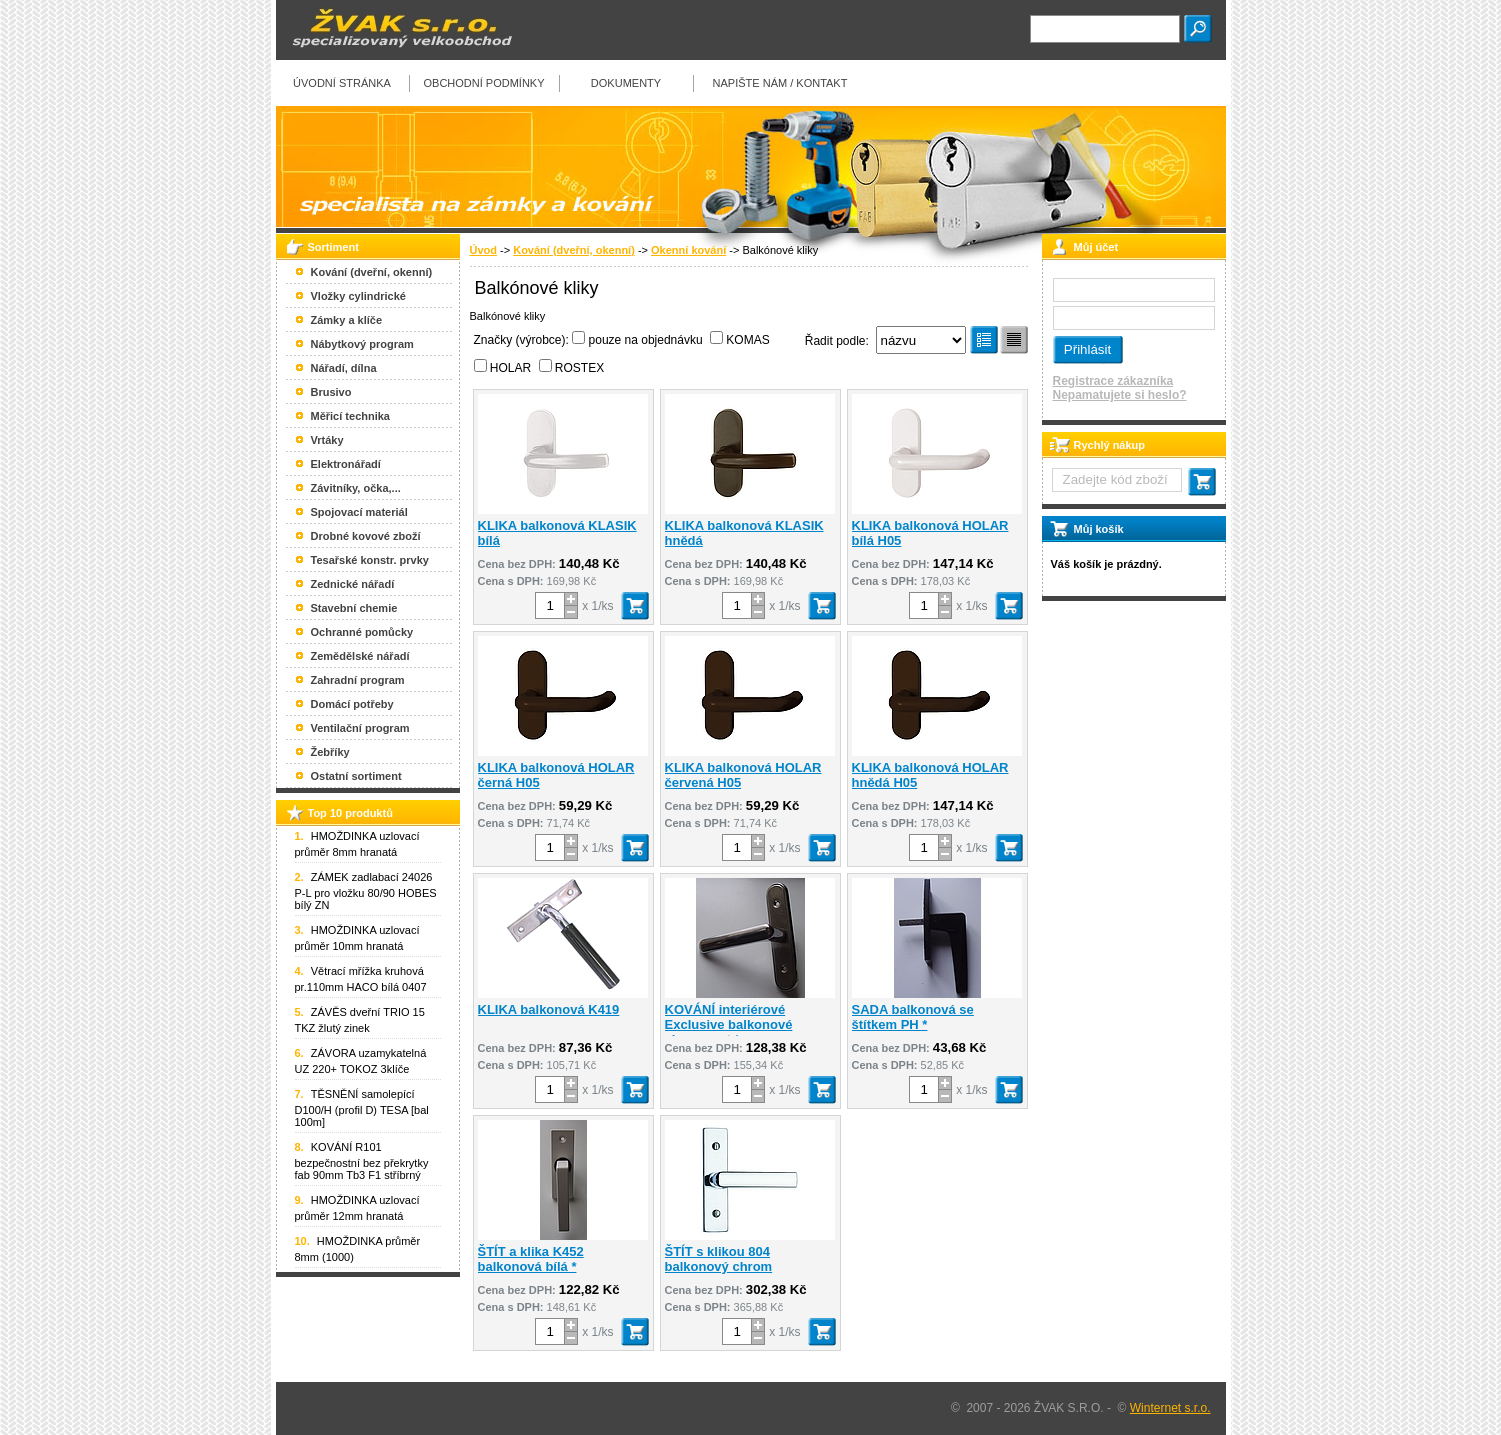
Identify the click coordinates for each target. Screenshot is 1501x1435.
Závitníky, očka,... (356, 488)
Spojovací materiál (359, 512)
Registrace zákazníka (1113, 381)
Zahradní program (358, 680)
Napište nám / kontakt (780, 83)
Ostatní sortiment (356, 776)
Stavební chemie (354, 608)
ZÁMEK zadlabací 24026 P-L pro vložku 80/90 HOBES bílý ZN (366, 891)
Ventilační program (360, 728)
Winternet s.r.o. (1170, 1408)
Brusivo (331, 392)
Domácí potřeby (352, 704)
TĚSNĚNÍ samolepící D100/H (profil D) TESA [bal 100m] (362, 1108)
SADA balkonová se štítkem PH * (913, 1017)
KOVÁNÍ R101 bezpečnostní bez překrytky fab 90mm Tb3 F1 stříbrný (362, 1161)
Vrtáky (327, 440)
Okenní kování (688, 250)
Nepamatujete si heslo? (1120, 395)
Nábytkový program (362, 344)
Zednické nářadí (353, 584)
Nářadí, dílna (344, 368)
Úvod (484, 250)
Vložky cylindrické (358, 296)
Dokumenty (626, 83)
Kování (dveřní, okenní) (574, 250)
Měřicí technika (350, 416)
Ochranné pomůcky (362, 632)
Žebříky (330, 752)
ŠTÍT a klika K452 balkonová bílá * (531, 1259)
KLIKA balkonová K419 (549, 1009)
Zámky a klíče (347, 320)
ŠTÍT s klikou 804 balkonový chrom (719, 1259)
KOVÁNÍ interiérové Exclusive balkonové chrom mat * (729, 1024)
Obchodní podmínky (483, 83)
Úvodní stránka (342, 83)
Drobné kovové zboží (366, 536)
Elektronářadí (346, 464)
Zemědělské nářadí (360, 656)
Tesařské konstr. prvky (370, 560)
